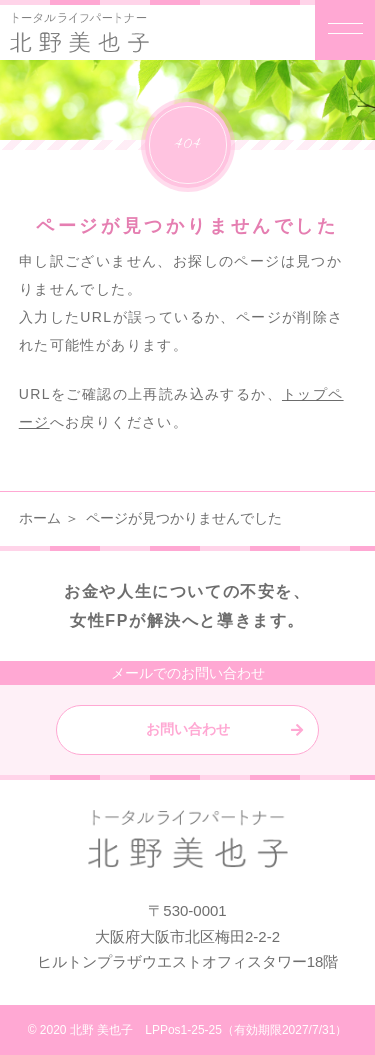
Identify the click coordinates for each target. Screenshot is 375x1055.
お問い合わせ (188, 729)
